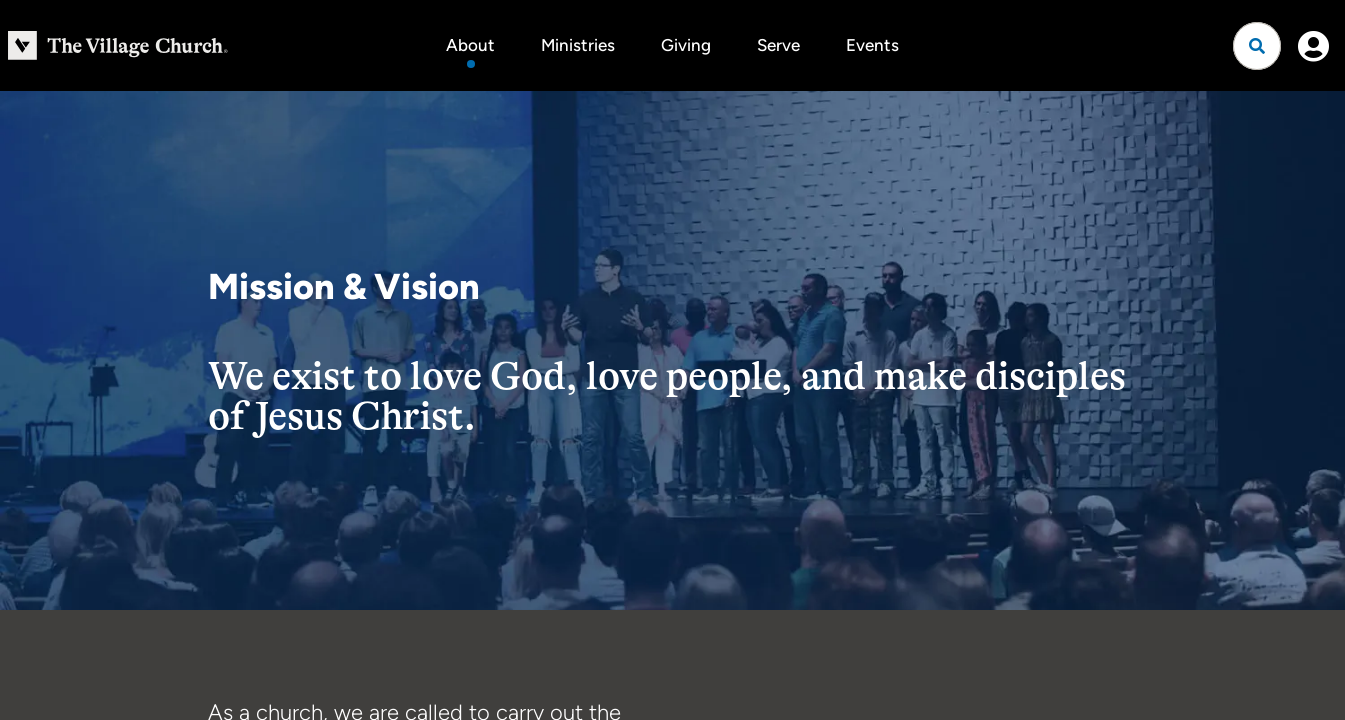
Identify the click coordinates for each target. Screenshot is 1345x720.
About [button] (470, 45)
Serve (778, 45)
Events (872, 45)
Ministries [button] (578, 45)
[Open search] (1257, 46)
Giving (686, 45)
